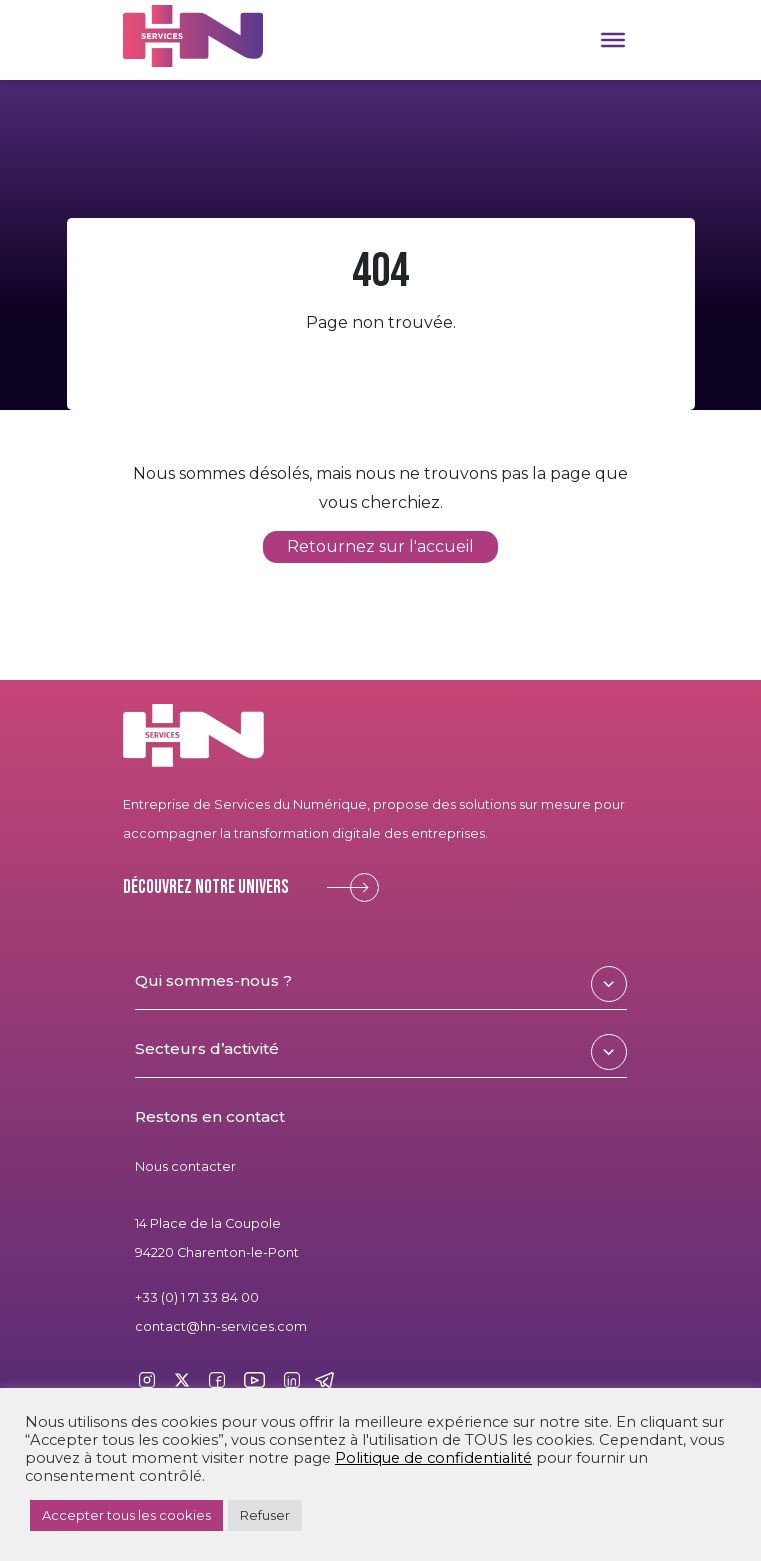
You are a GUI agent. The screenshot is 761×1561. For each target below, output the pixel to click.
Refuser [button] (265, 1515)
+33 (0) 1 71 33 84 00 (197, 1297)
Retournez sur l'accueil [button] (380, 547)
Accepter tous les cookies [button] (126, 1515)
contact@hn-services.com (221, 1326)
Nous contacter (185, 1166)
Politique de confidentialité (433, 1458)
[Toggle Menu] (613, 40)
